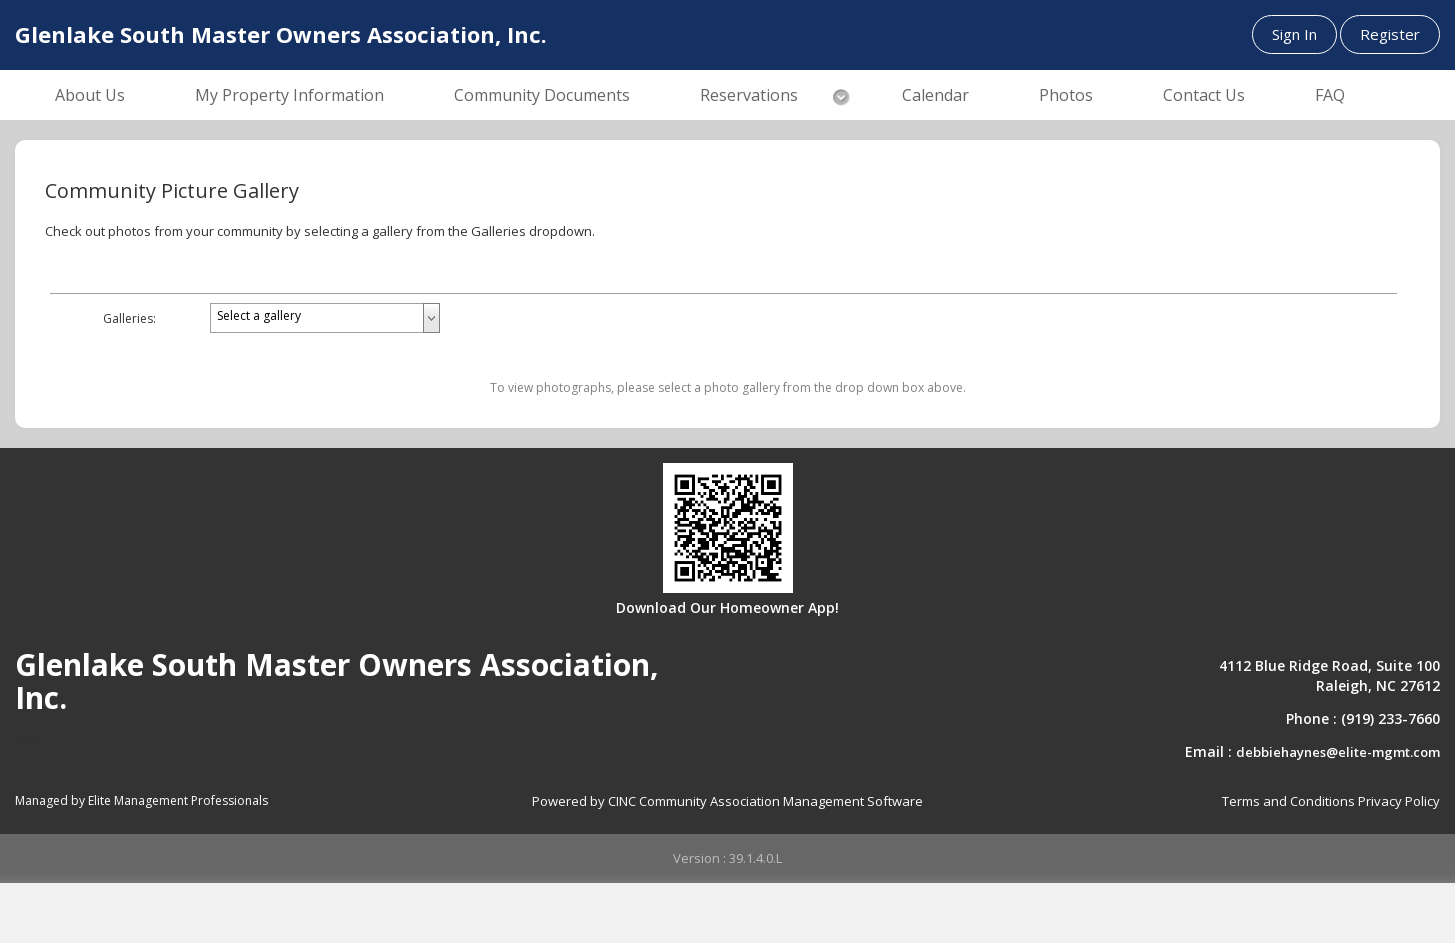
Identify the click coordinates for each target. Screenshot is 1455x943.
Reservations (749, 95)
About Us (90, 95)
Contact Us (1204, 95)
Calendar (935, 95)
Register (1390, 34)
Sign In (1294, 34)
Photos (1066, 95)
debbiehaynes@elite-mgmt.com (1338, 752)
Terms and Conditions (1288, 801)
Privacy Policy (1399, 801)
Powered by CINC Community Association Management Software (727, 801)
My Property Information (289, 95)
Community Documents (542, 95)
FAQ (1330, 95)
